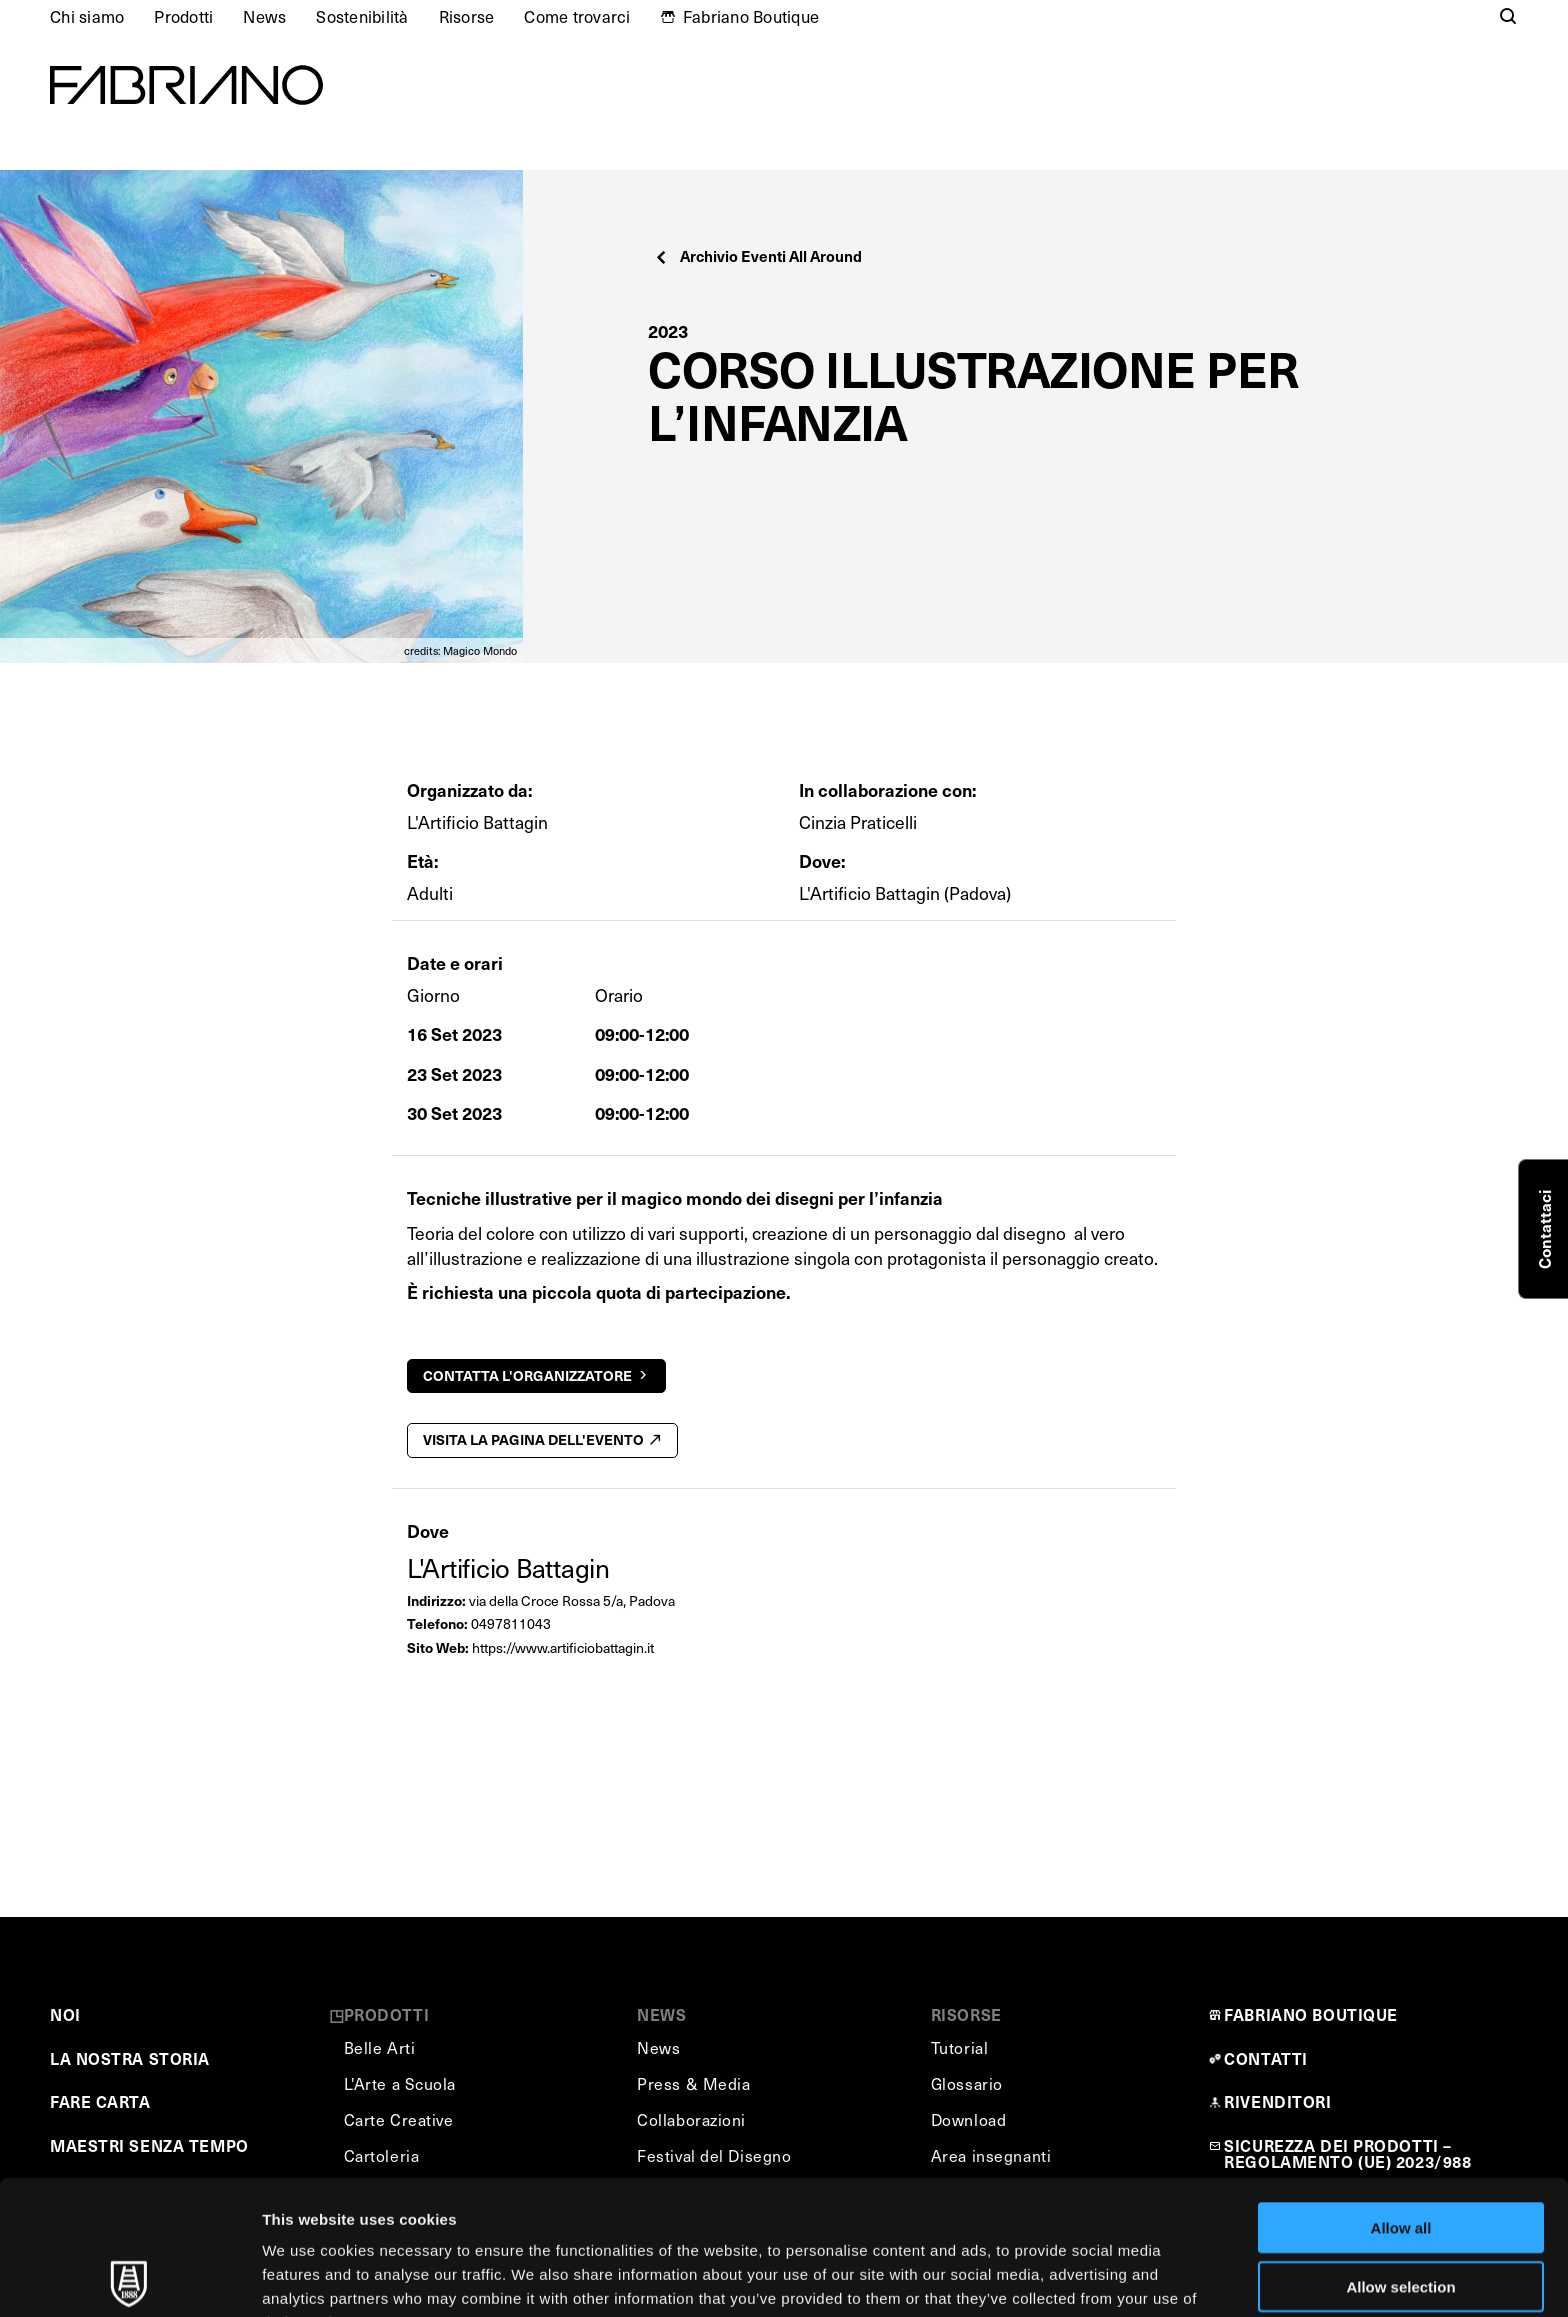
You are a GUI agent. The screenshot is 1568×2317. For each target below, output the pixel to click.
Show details (1049, 2277)
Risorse (467, 16)
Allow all (1401, 2093)
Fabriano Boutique (751, 16)
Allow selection (1400, 2152)
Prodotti (183, 16)
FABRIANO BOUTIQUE (1311, 2014)
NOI (65, 2014)
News (264, 16)
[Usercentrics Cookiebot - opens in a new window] (129, 2278)
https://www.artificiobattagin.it (563, 1647)
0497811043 (511, 1623)
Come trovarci (577, 16)
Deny (1401, 2210)
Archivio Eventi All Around (757, 255)
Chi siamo (87, 16)
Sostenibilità (362, 16)
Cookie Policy (913, 2212)
